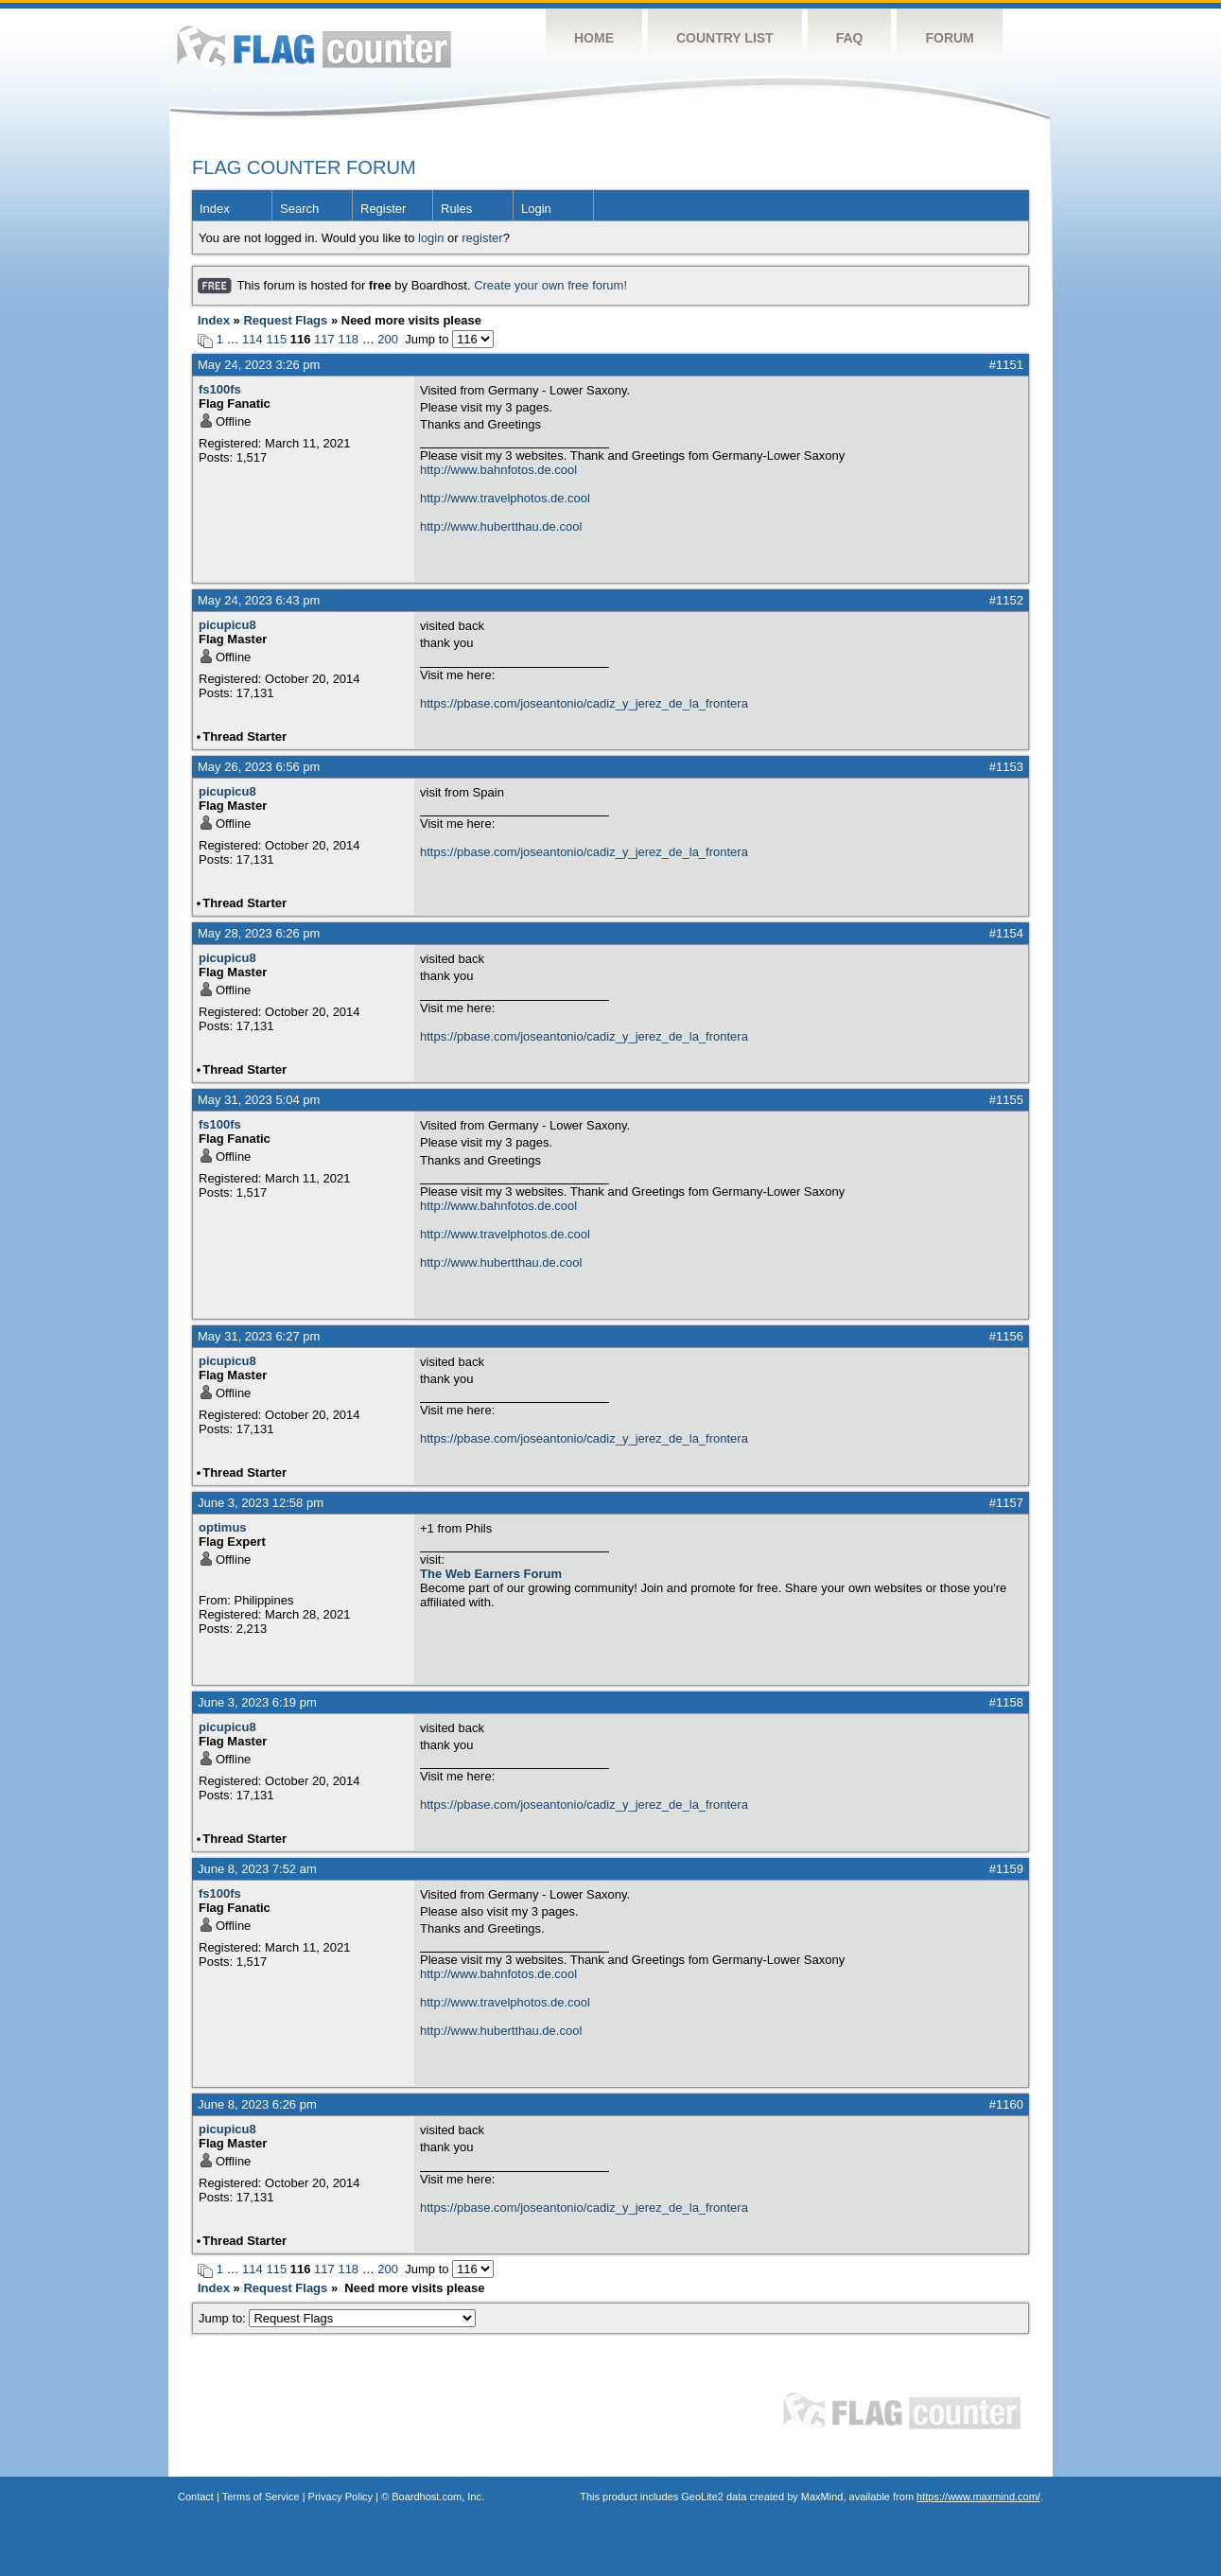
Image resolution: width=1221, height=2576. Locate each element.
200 (387, 339)
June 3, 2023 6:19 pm (257, 1702)
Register (383, 209)
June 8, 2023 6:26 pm (257, 2104)
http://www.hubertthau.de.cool (501, 526)
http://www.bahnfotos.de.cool (498, 470)
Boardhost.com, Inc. (438, 2496)
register (482, 238)
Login (536, 209)
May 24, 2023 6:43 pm (259, 600)
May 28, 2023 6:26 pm (259, 933)
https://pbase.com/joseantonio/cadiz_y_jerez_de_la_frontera (584, 703)
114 (252, 339)
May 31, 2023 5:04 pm (259, 1100)
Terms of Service (261, 2496)
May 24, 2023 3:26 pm (259, 365)
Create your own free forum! (550, 285)
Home (594, 37)
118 (348, 339)
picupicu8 (227, 625)
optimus (223, 1527)
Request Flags (285, 320)
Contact (196, 2496)
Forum (949, 37)
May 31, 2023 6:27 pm (259, 1336)
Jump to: (337, 2318)
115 (276, 339)
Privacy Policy (340, 2496)
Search (299, 209)
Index (215, 209)
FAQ (849, 37)
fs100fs (220, 389)
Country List (725, 37)
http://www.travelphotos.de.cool (505, 498)
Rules (456, 209)
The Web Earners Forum (491, 1574)
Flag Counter (314, 47)
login (431, 238)
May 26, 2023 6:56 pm (259, 767)
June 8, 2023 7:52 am (257, 1869)
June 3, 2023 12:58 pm (260, 1503)
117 (324, 339)
